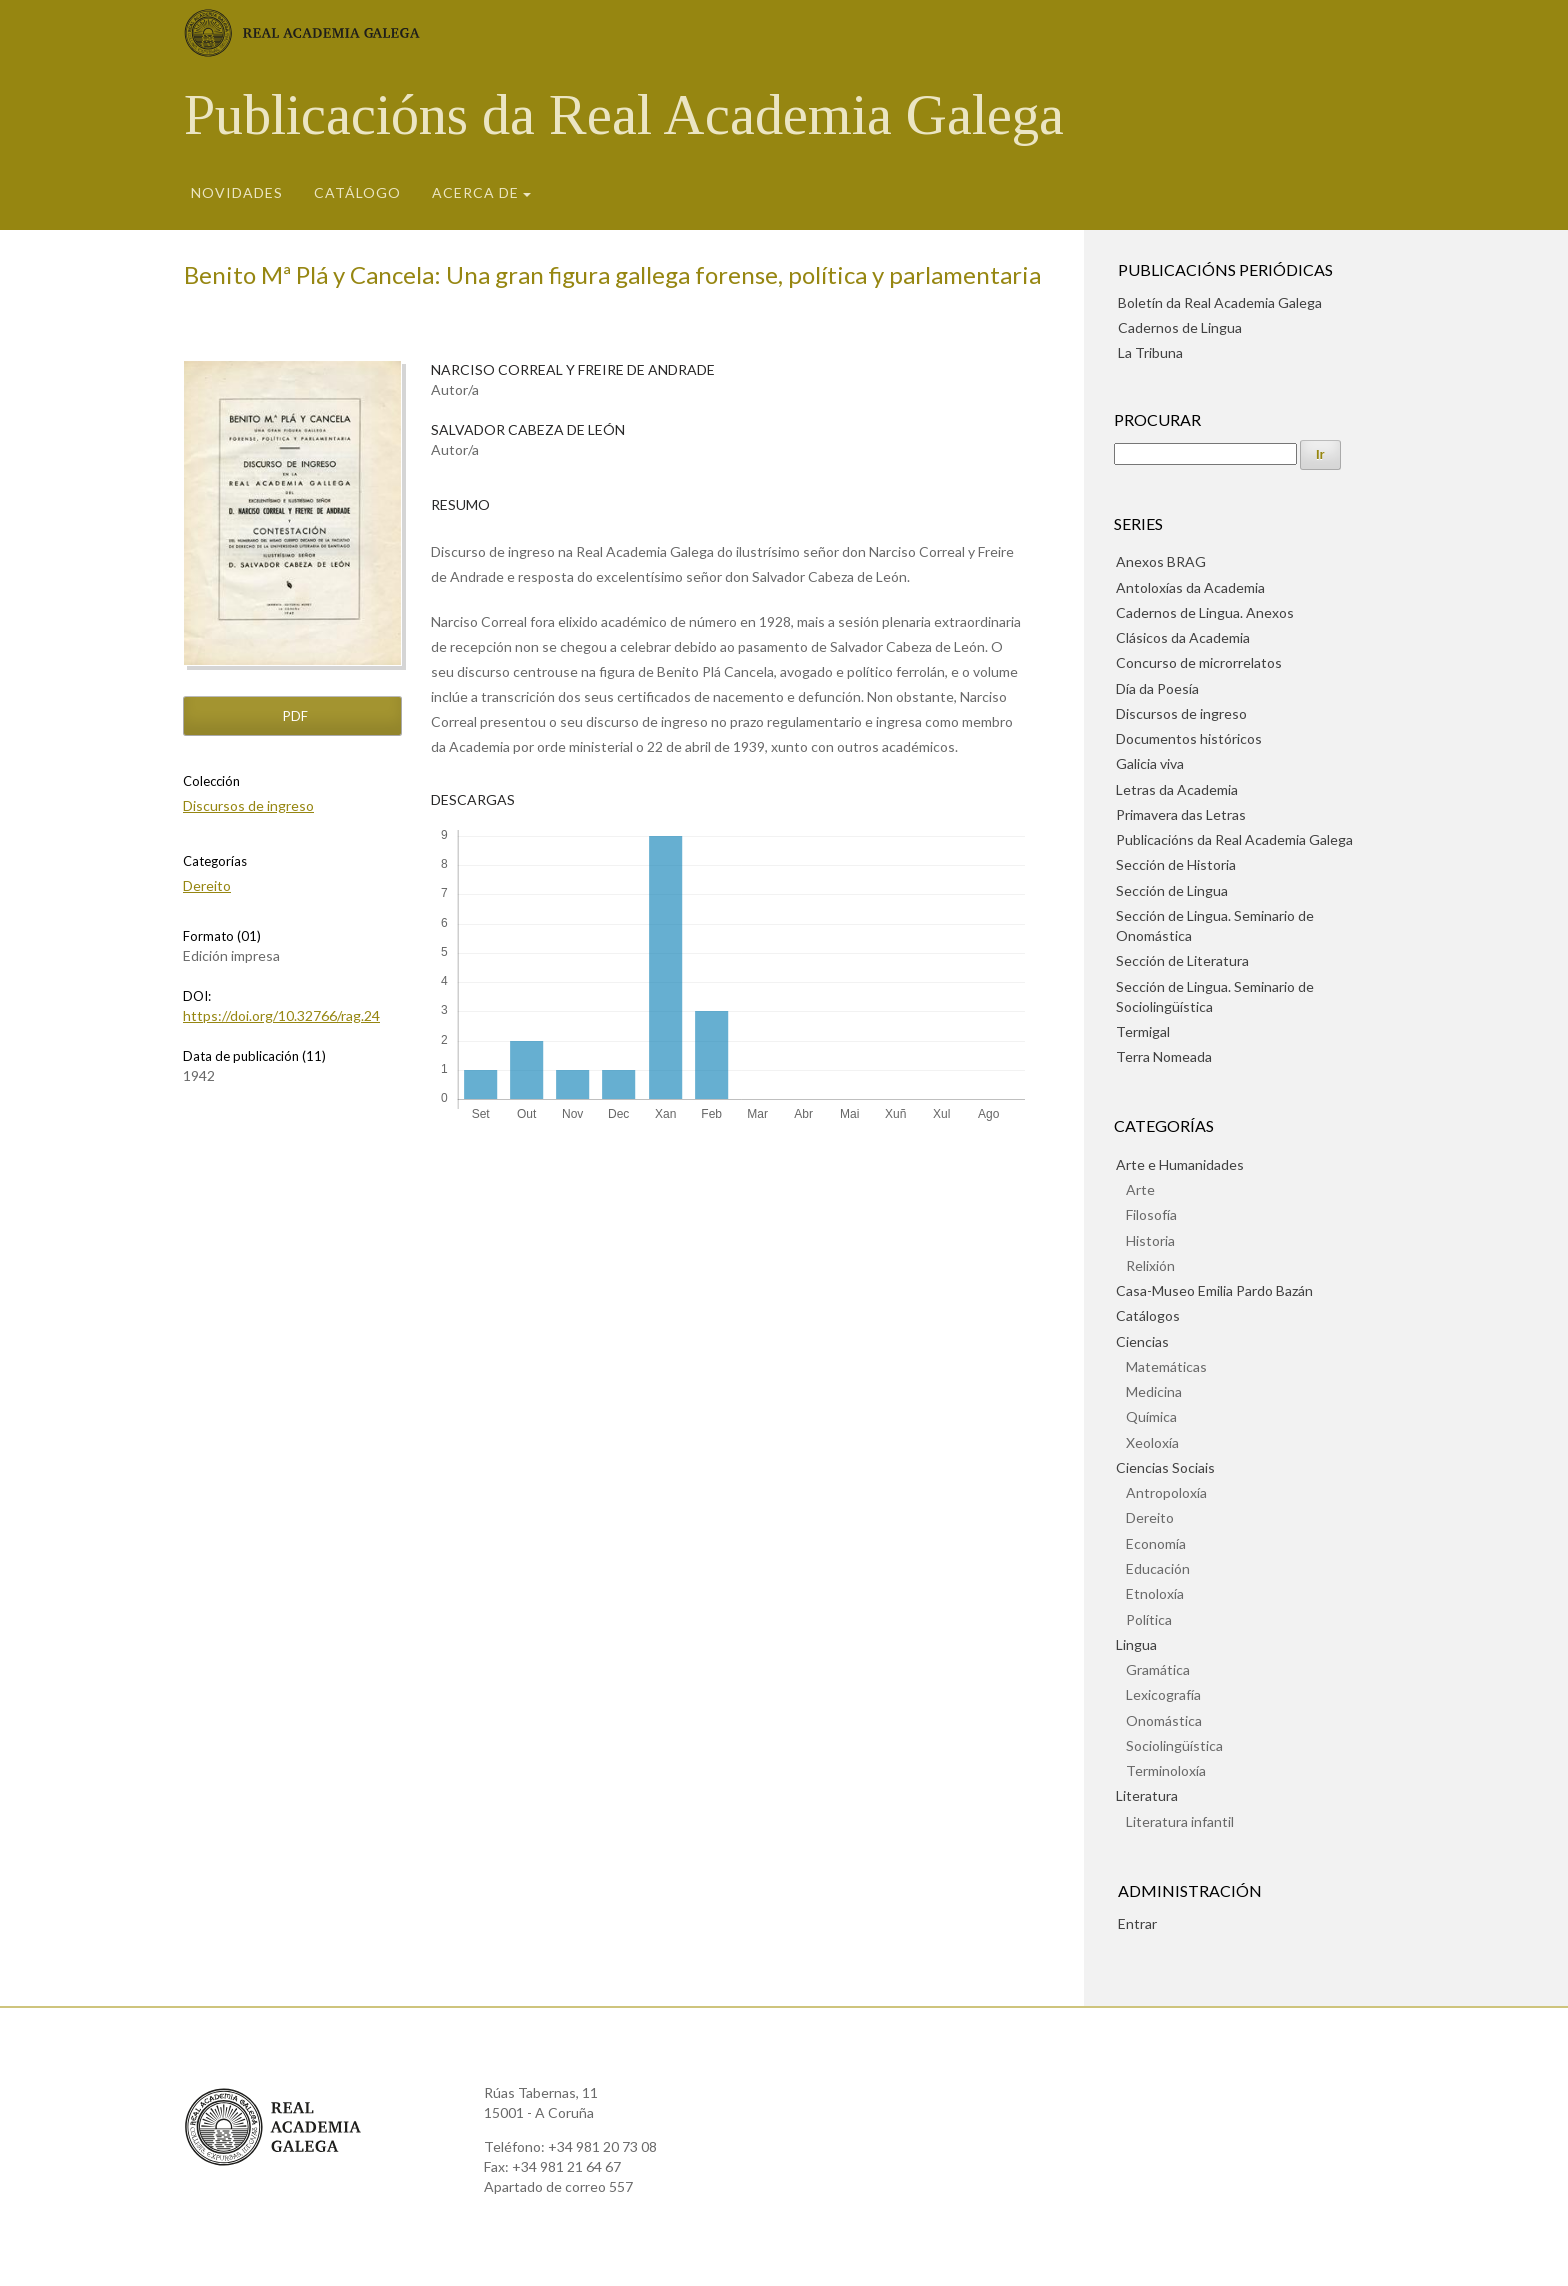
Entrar (1137, 1923)
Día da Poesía (1157, 688)
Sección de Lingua (1172, 890)
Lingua (1136, 1644)
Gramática (1158, 1669)
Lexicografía (1163, 1694)
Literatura (1147, 1795)
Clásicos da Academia (1183, 637)
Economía (1156, 1543)
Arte (1140, 1189)
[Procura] (1205, 454)
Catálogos (1148, 1315)
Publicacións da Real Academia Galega (624, 115)
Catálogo (357, 192)
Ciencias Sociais (1165, 1467)
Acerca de (475, 192)
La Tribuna (1150, 352)
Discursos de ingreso (248, 805)
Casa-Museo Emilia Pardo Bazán (1214, 1290)
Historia (1150, 1240)
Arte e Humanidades (1180, 1164)
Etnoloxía (1155, 1593)
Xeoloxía (1152, 1442)
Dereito (207, 885)
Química (1151, 1416)
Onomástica (1164, 1720)
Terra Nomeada (1164, 1056)
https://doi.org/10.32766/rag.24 (281, 1015)
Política (1149, 1619)
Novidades (237, 192)
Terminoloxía (1166, 1770)
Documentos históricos (1189, 738)
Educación (1158, 1568)
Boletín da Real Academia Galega (1220, 302)
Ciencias (1142, 1341)
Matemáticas (1166, 1366)
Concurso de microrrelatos (1199, 662)
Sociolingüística (1174, 1745)
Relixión (1150, 1265)
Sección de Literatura (1182, 960)
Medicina (1154, 1391)
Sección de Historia (1176, 864)
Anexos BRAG (1161, 561)
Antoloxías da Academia (1190, 587)
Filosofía (1151, 1214)
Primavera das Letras (1181, 814)
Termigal (1143, 1031)
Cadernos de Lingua (1180, 327)
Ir (1320, 454)
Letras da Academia (1177, 789)
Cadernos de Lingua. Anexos (1205, 612)
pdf (294, 716)
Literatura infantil (1180, 1821)
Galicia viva (1150, 763)
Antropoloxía (1166, 1492)
